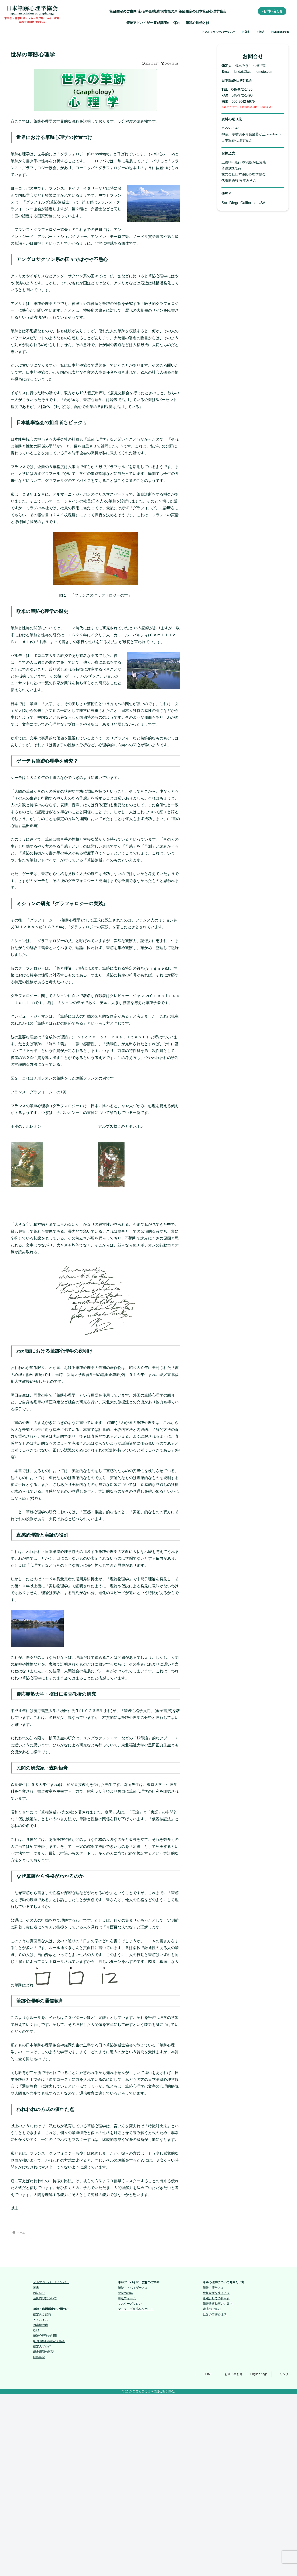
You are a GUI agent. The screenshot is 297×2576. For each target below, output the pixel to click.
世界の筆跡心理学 (215, 2314)
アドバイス (40, 2319)
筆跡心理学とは (213, 2287)
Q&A (36, 2330)
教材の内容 (125, 2293)
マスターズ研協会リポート (136, 2309)
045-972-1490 (242, 95)
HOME (208, 2374)
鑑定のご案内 (42, 2314)
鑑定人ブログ (42, 2346)
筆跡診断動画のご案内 (218, 2303)
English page (259, 2374)
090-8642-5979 (243, 101)
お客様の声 (40, 2325)
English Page (280, 31)
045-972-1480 (241, 89)
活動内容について (45, 2298)
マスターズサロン (130, 2303)
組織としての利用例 (216, 2298)
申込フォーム (127, 2298)
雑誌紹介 (39, 2293)
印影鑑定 (39, 2357)
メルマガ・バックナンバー (218, 31)
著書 (246, 31)
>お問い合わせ (273, 11)
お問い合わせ (233, 2374)
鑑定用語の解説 (43, 2351)
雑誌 (260, 31)
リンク (284, 2374)
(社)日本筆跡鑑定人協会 (49, 2341)
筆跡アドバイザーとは (133, 2287)
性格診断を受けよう (216, 2293)
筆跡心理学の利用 (45, 2335)
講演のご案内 (212, 2309)
